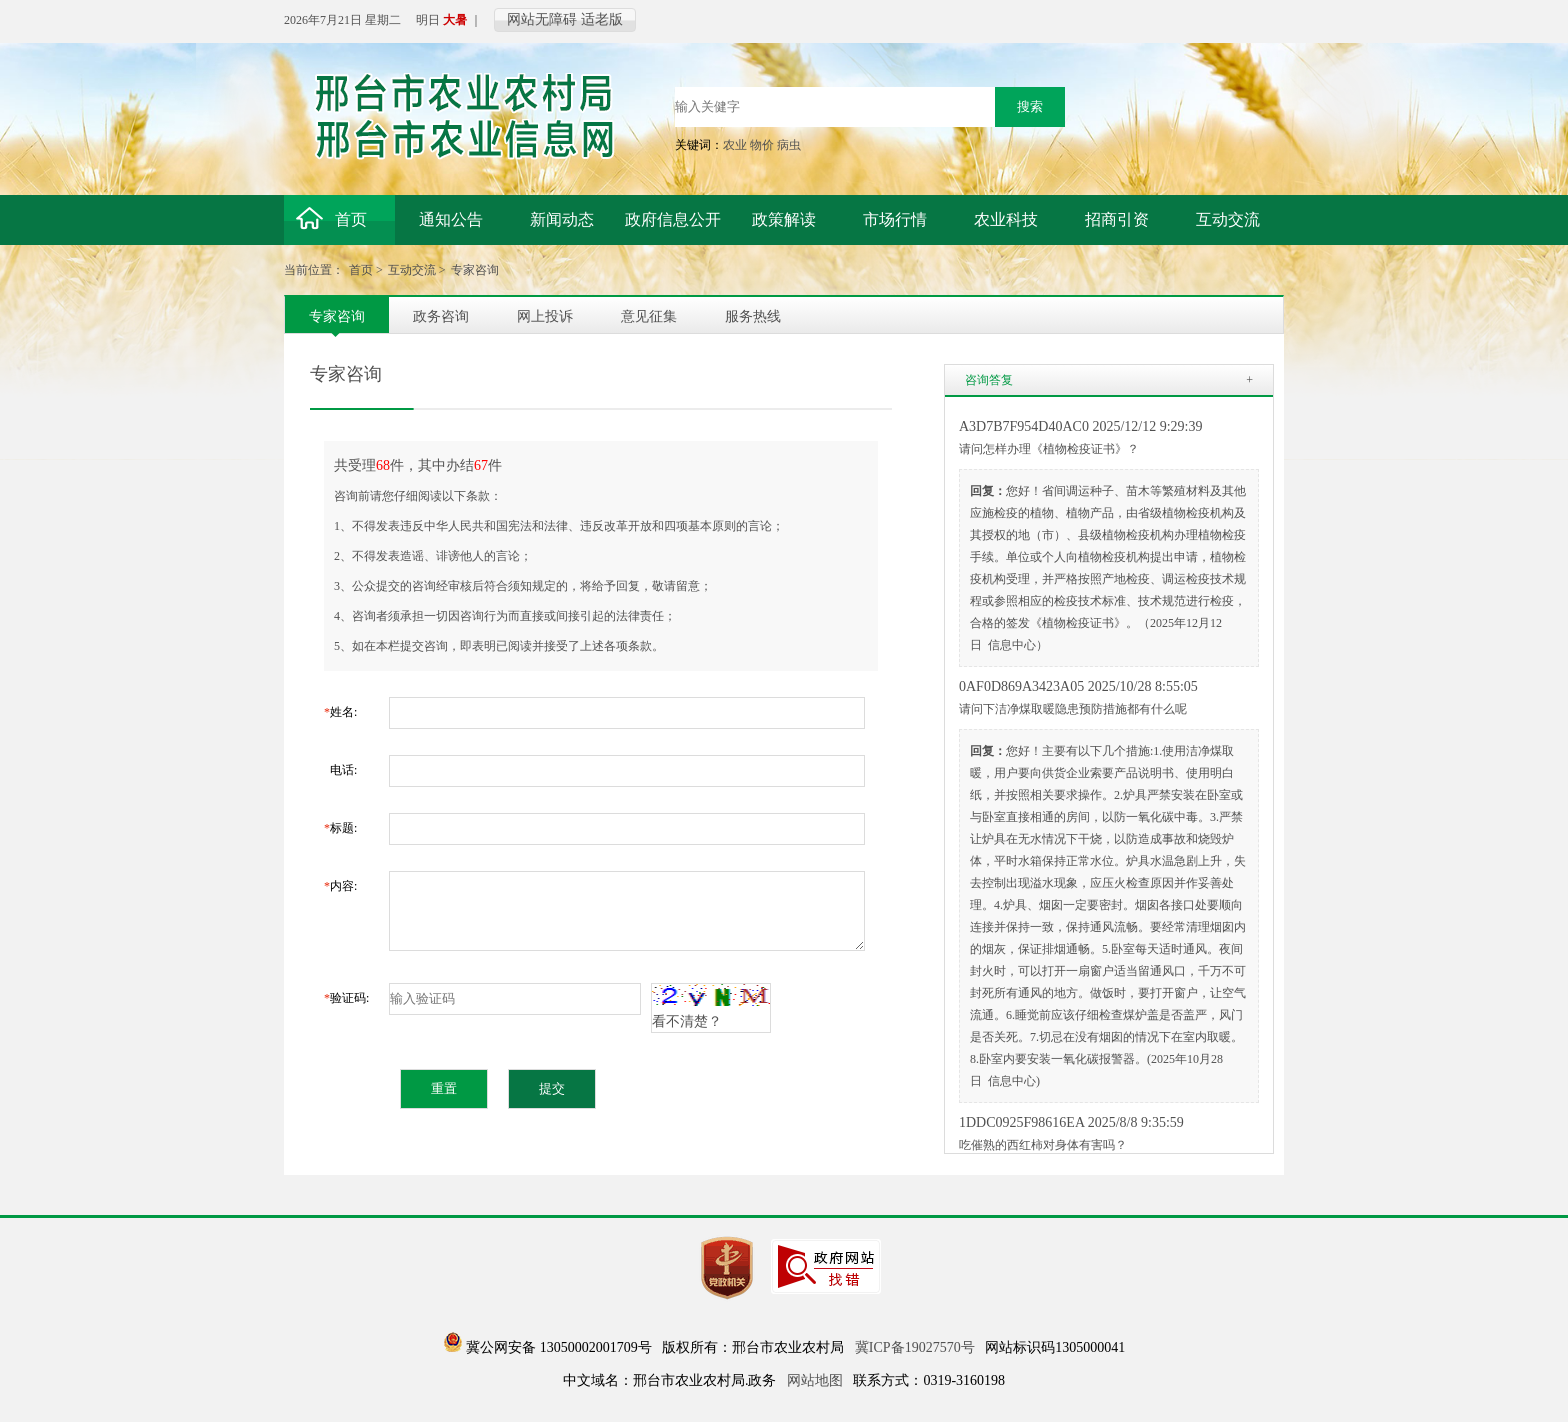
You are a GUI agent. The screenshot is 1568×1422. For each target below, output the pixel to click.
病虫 (789, 145)
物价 (762, 145)
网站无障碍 (542, 19)
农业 (735, 145)
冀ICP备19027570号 (915, 1347)
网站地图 (815, 1380)
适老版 (602, 19)
